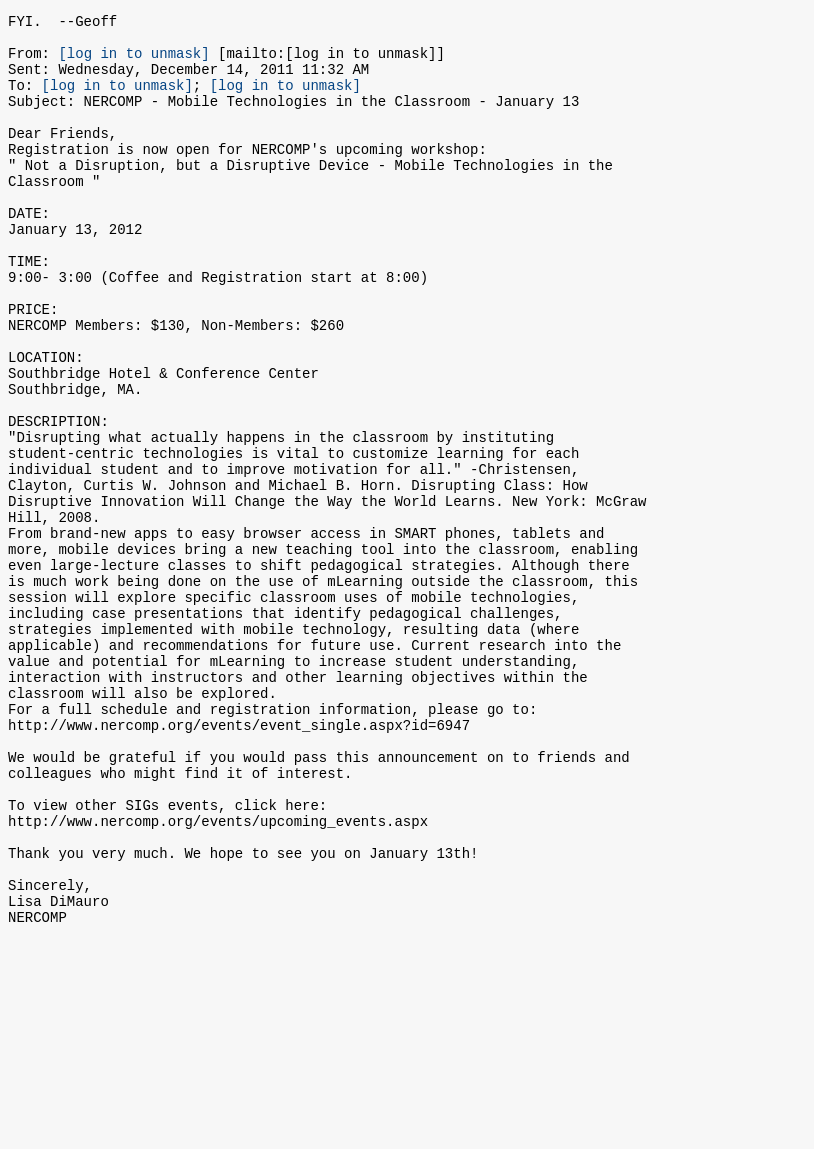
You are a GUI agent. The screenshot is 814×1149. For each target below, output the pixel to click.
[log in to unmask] (133, 61)
